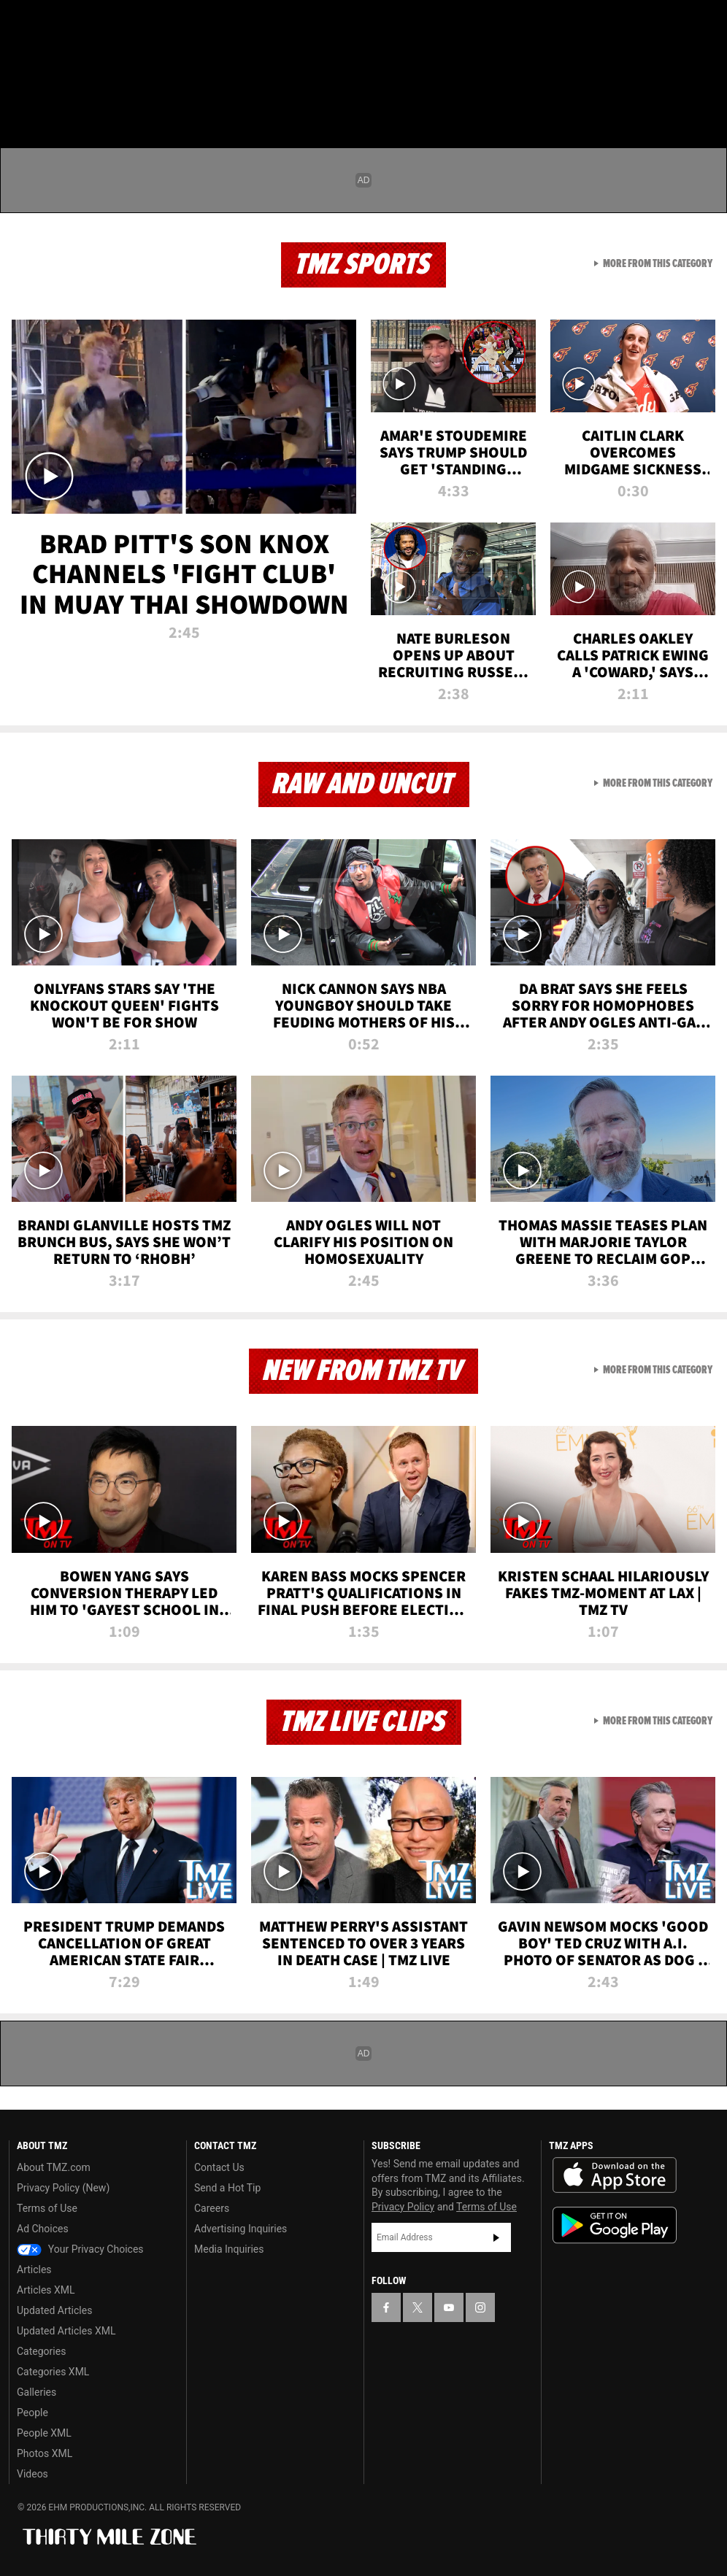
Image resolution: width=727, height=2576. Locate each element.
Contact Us (219, 2167)
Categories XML (53, 2372)
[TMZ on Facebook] (23, 23)
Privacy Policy (403, 2207)
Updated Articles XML (66, 2331)
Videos (32, 2474)
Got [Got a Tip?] (49, 62)
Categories (41, 2351)
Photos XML (44, 2453)
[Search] (706, 97)
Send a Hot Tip (227, 2188)
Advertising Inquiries (240, 2228)
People (32, 2412)
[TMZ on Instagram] (128, 23)
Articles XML (46, 2290)
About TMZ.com (54, 2167)
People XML (44, 2433)
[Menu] (20, 97)
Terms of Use (47, 2208)
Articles (34, 2269)
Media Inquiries (229, 2249)
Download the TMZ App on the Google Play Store (615, 2225)
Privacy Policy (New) (63, 2188)
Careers (211, 2208)
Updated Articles (54, 2310)
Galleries (36, 2392)
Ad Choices (43, 2228)
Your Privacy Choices (80, 2249)
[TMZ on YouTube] (448, 2307)
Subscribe (496, 2237)
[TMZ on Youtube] (93, 23)
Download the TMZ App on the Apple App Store (615, 2175)
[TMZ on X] (58, 23)
